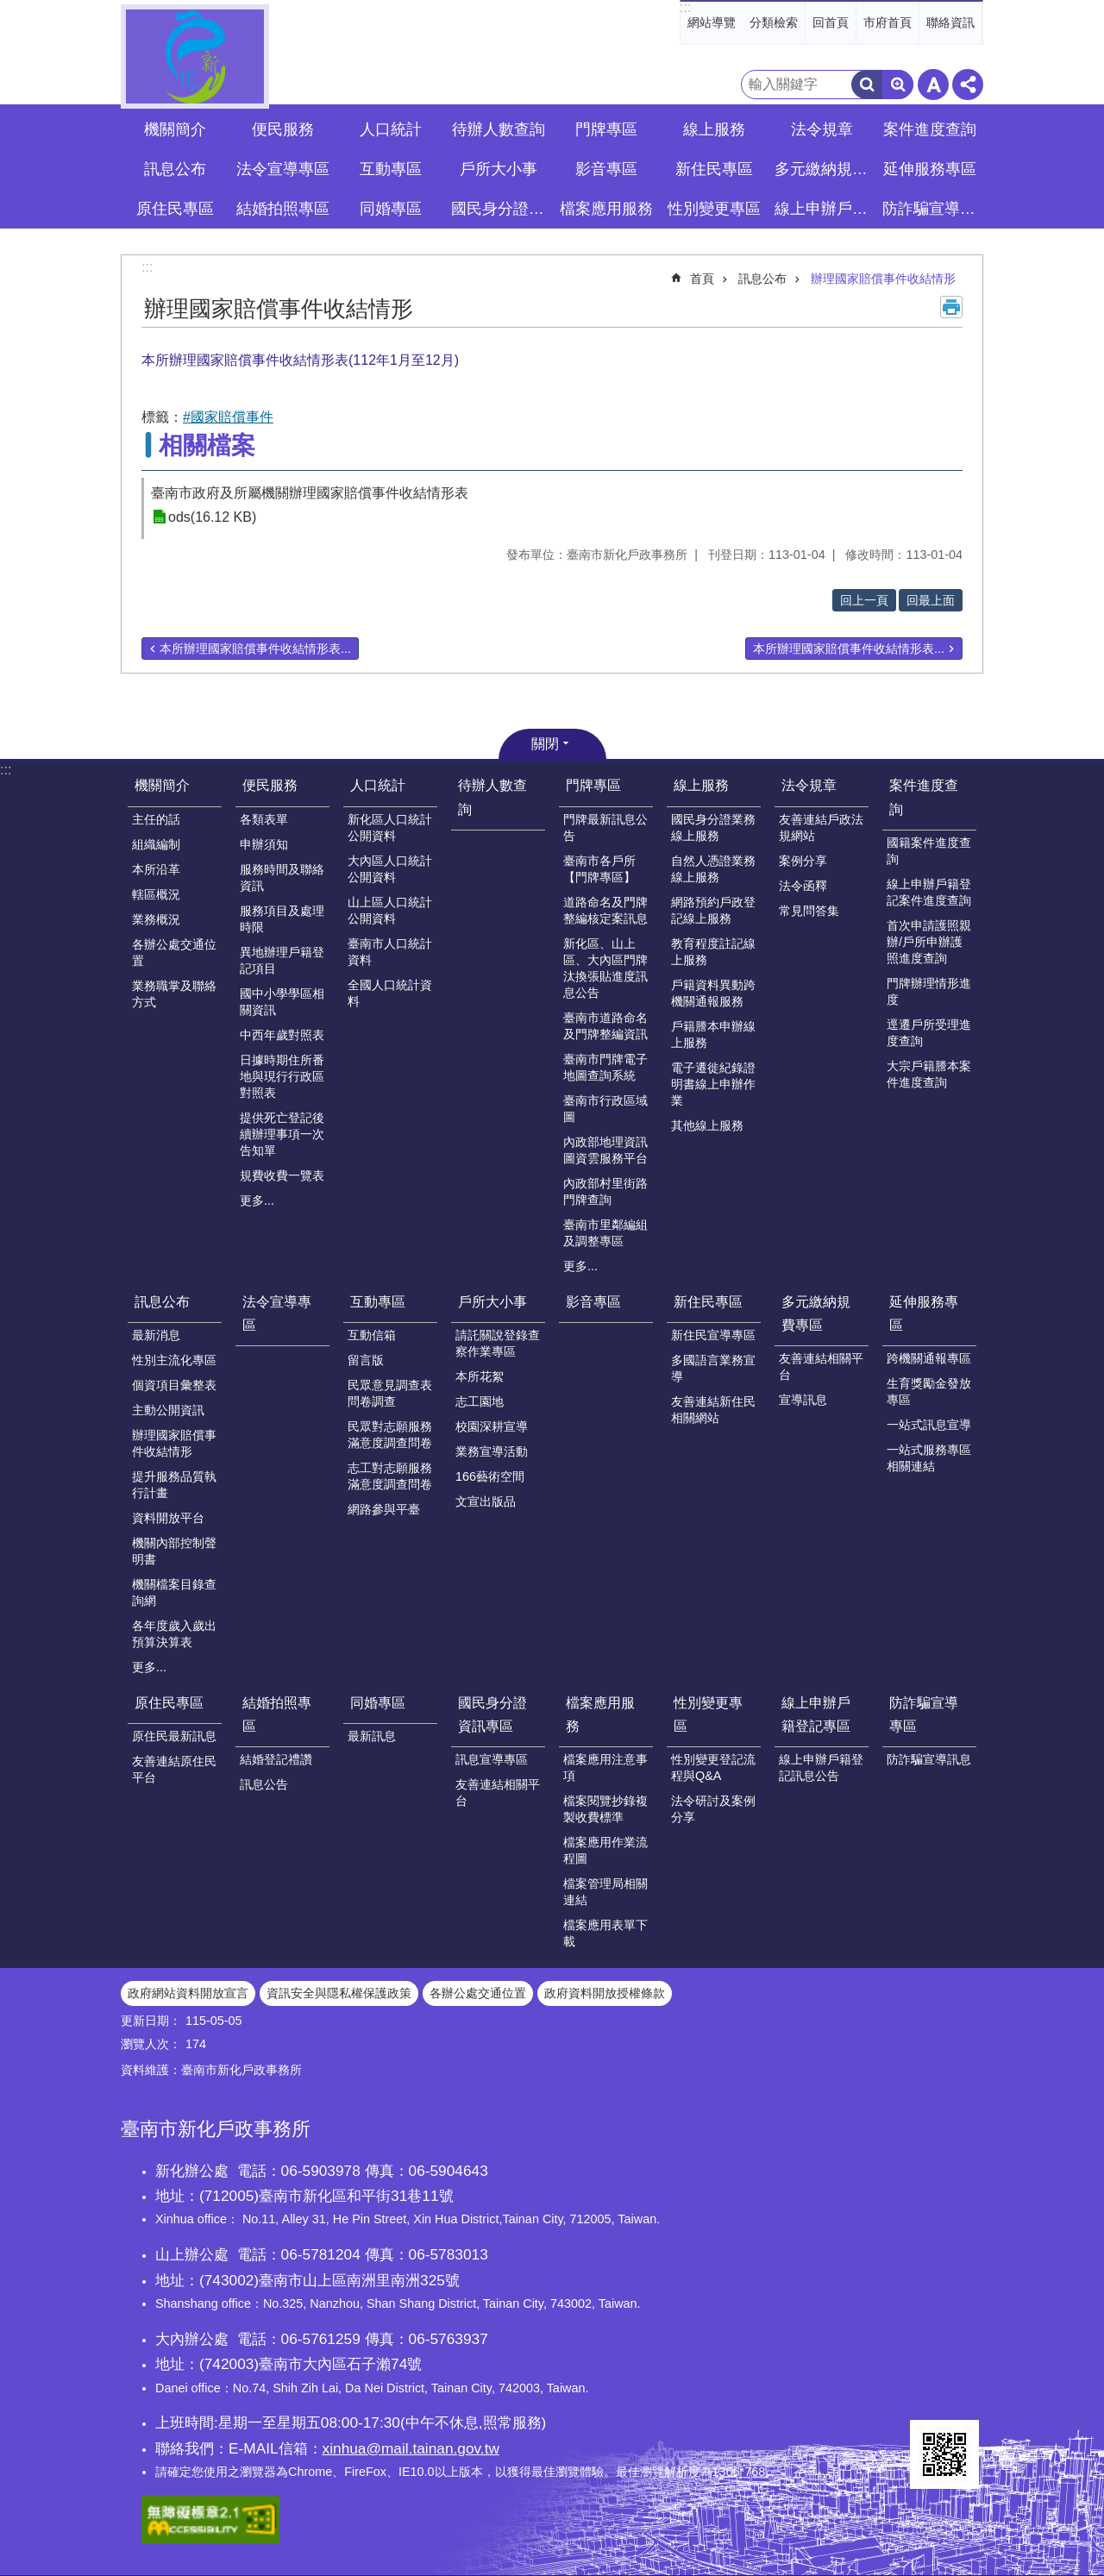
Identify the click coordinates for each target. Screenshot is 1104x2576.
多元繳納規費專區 (815, 1313)
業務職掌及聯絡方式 (174, 994)
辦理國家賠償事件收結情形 (883, 278)
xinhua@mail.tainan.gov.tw (411, 2448)
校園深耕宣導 (491, 1426)
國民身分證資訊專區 (492, 1714)
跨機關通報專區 (929, 1358)
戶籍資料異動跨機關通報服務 (713, 993)
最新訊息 (372, 1736)
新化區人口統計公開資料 (390, 827)
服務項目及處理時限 (282, 919)
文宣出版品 (485, 1501)
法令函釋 (803, 886)
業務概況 (156, 919)
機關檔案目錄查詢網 (174, 1592)
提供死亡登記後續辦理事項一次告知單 (282, 1134)
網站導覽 (711, 22)
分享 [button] (967, 84)
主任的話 (156, 819)
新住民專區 (708, 1301)
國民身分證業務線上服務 (713, 827)
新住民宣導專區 (713, 1335)
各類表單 (264, 819)
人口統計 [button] (391, 129)
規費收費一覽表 (282, 1175)
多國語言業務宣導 (713, 1368)
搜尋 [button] (866, 84)
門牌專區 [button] (606, 129)
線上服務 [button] (714, 129)
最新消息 (156, 1335)
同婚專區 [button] (391, 208)
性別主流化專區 (174, 1360)
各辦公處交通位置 (174, 952)
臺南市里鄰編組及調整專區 (605, 1233)
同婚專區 (377, 1702)
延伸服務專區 (923, 1313)
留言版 (366, 1360)
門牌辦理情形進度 (929, 991)
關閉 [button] (545, 743)
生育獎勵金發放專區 (929, 1391)
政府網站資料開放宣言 (188, 1993)
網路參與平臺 (384, 1509)
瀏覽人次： (151, 2044)
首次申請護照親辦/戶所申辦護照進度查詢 (929, 941)
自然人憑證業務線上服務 (713, 869)
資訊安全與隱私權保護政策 (339, 1993)
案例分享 (803, 861)
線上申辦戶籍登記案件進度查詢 (929, 892)
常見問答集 (809, 911)
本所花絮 (479, 1376)
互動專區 (377, 1301)
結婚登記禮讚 (276, 1759)
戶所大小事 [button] (498, 169)
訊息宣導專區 (491, 1759)
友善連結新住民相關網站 (713, 1410)
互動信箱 (372, 1335)
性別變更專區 (708, 1714)
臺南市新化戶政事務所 (195, 56)
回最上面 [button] (930, 600)
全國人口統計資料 (390, 993)
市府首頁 (887, 22)
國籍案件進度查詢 (929, 851)
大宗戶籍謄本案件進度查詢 (929, 1074)
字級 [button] (933, 84)
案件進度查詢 (923, 797)
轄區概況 (156, 894)
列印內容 (951, 307)
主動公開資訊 (168, 1410)
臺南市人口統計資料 (390, 952)
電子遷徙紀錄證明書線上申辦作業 (713, 1084)
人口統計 (377, 785)
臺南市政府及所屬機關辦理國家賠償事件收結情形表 (309, 493)
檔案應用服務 (600, 1714)
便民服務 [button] (283, 129)
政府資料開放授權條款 (604, 1993)
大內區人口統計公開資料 (390, 869)
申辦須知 (264, 844)
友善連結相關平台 (821, 1366)
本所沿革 (156, 869)
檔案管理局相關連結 (605, 1892)
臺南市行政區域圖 (605, 1109)
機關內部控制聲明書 (174, 1551)
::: (685, 7)
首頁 (702, 278)
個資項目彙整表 (174, 1385)
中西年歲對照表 (282, 1035)
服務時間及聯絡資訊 (282, 877)
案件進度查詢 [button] (929, 129)
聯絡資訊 (950, 22)
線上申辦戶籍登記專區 (815, 1714)
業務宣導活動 (491, 1451)
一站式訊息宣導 (929, 1425)
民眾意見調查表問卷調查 (390, 1393)
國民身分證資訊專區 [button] (500, 208)
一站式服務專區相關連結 (929, 1458)
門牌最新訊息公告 (605, 827)
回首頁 (830, 22)
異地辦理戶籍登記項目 (282, 960)
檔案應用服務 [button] (606, 208)
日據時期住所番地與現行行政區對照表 (282, 1076)
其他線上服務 (707, 1125)
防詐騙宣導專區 (923, 1714)
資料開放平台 (168, 1518)
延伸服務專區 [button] (929, 169)
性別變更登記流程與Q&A (713, 1767)
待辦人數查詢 (498, 129)
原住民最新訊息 (174, 1736)
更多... (257, 1200)
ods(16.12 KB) (212, 517)
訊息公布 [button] (175, 169)
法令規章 (809, 785)
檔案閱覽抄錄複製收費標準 (605, 1809)
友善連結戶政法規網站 (821, 827)
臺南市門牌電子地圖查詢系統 (605, 1067)
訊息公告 (264, 1784)
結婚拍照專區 (276, 1714)
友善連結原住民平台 (174, 1769)
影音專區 (606, 169)
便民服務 (270, 785)
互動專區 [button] (391, 169)
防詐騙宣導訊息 (929, 1759)
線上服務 (701, 785)
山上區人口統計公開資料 (390, 910)
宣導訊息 (803, 1400)
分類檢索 (774, 22)
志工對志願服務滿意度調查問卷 (390, 1476)
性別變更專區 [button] (714, 208)
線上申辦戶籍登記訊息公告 (821, 1767)
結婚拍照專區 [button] (282, 208)
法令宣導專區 (282, 169)
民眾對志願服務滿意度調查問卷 (390, 1435)
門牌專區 (593, 785)
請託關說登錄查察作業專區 (497, 1343)
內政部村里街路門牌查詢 (605, 1191)
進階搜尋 (897, 84)
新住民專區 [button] (714, 169)
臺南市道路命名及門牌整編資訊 (605, 1026)
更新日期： (151, 2021)
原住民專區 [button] (175, 208)
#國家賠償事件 (228, 417)
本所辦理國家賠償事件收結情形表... (255, 648)
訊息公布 (762, 278)
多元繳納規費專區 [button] (824, 169)
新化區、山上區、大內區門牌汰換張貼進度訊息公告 (605, 968)
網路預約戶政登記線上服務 (713, 910)
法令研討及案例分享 (713, 1809)
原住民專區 (169, 1702)
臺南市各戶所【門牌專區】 (599, 869)
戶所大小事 (492, 1301)
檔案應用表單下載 (605, 1933)
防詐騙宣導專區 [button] (931, 208)
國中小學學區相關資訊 (282, 1002)
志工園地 (479, 1401)
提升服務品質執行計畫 (174, 1485)
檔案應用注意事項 (605, 1767)
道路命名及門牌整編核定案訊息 (605, 910)
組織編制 (156, 844)
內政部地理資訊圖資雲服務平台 (605, 1150)
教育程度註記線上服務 (713, 952)
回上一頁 (864, 600)
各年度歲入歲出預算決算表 (174, 1634)
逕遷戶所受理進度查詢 (929, 1033)
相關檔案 (207, 445)
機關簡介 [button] (175, 129)
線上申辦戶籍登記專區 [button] (824, 208)
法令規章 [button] (822, 129)
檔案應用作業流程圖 (605, 1850)
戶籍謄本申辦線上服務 (713, 1034)
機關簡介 (162, 785)
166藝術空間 (489, 1476)
